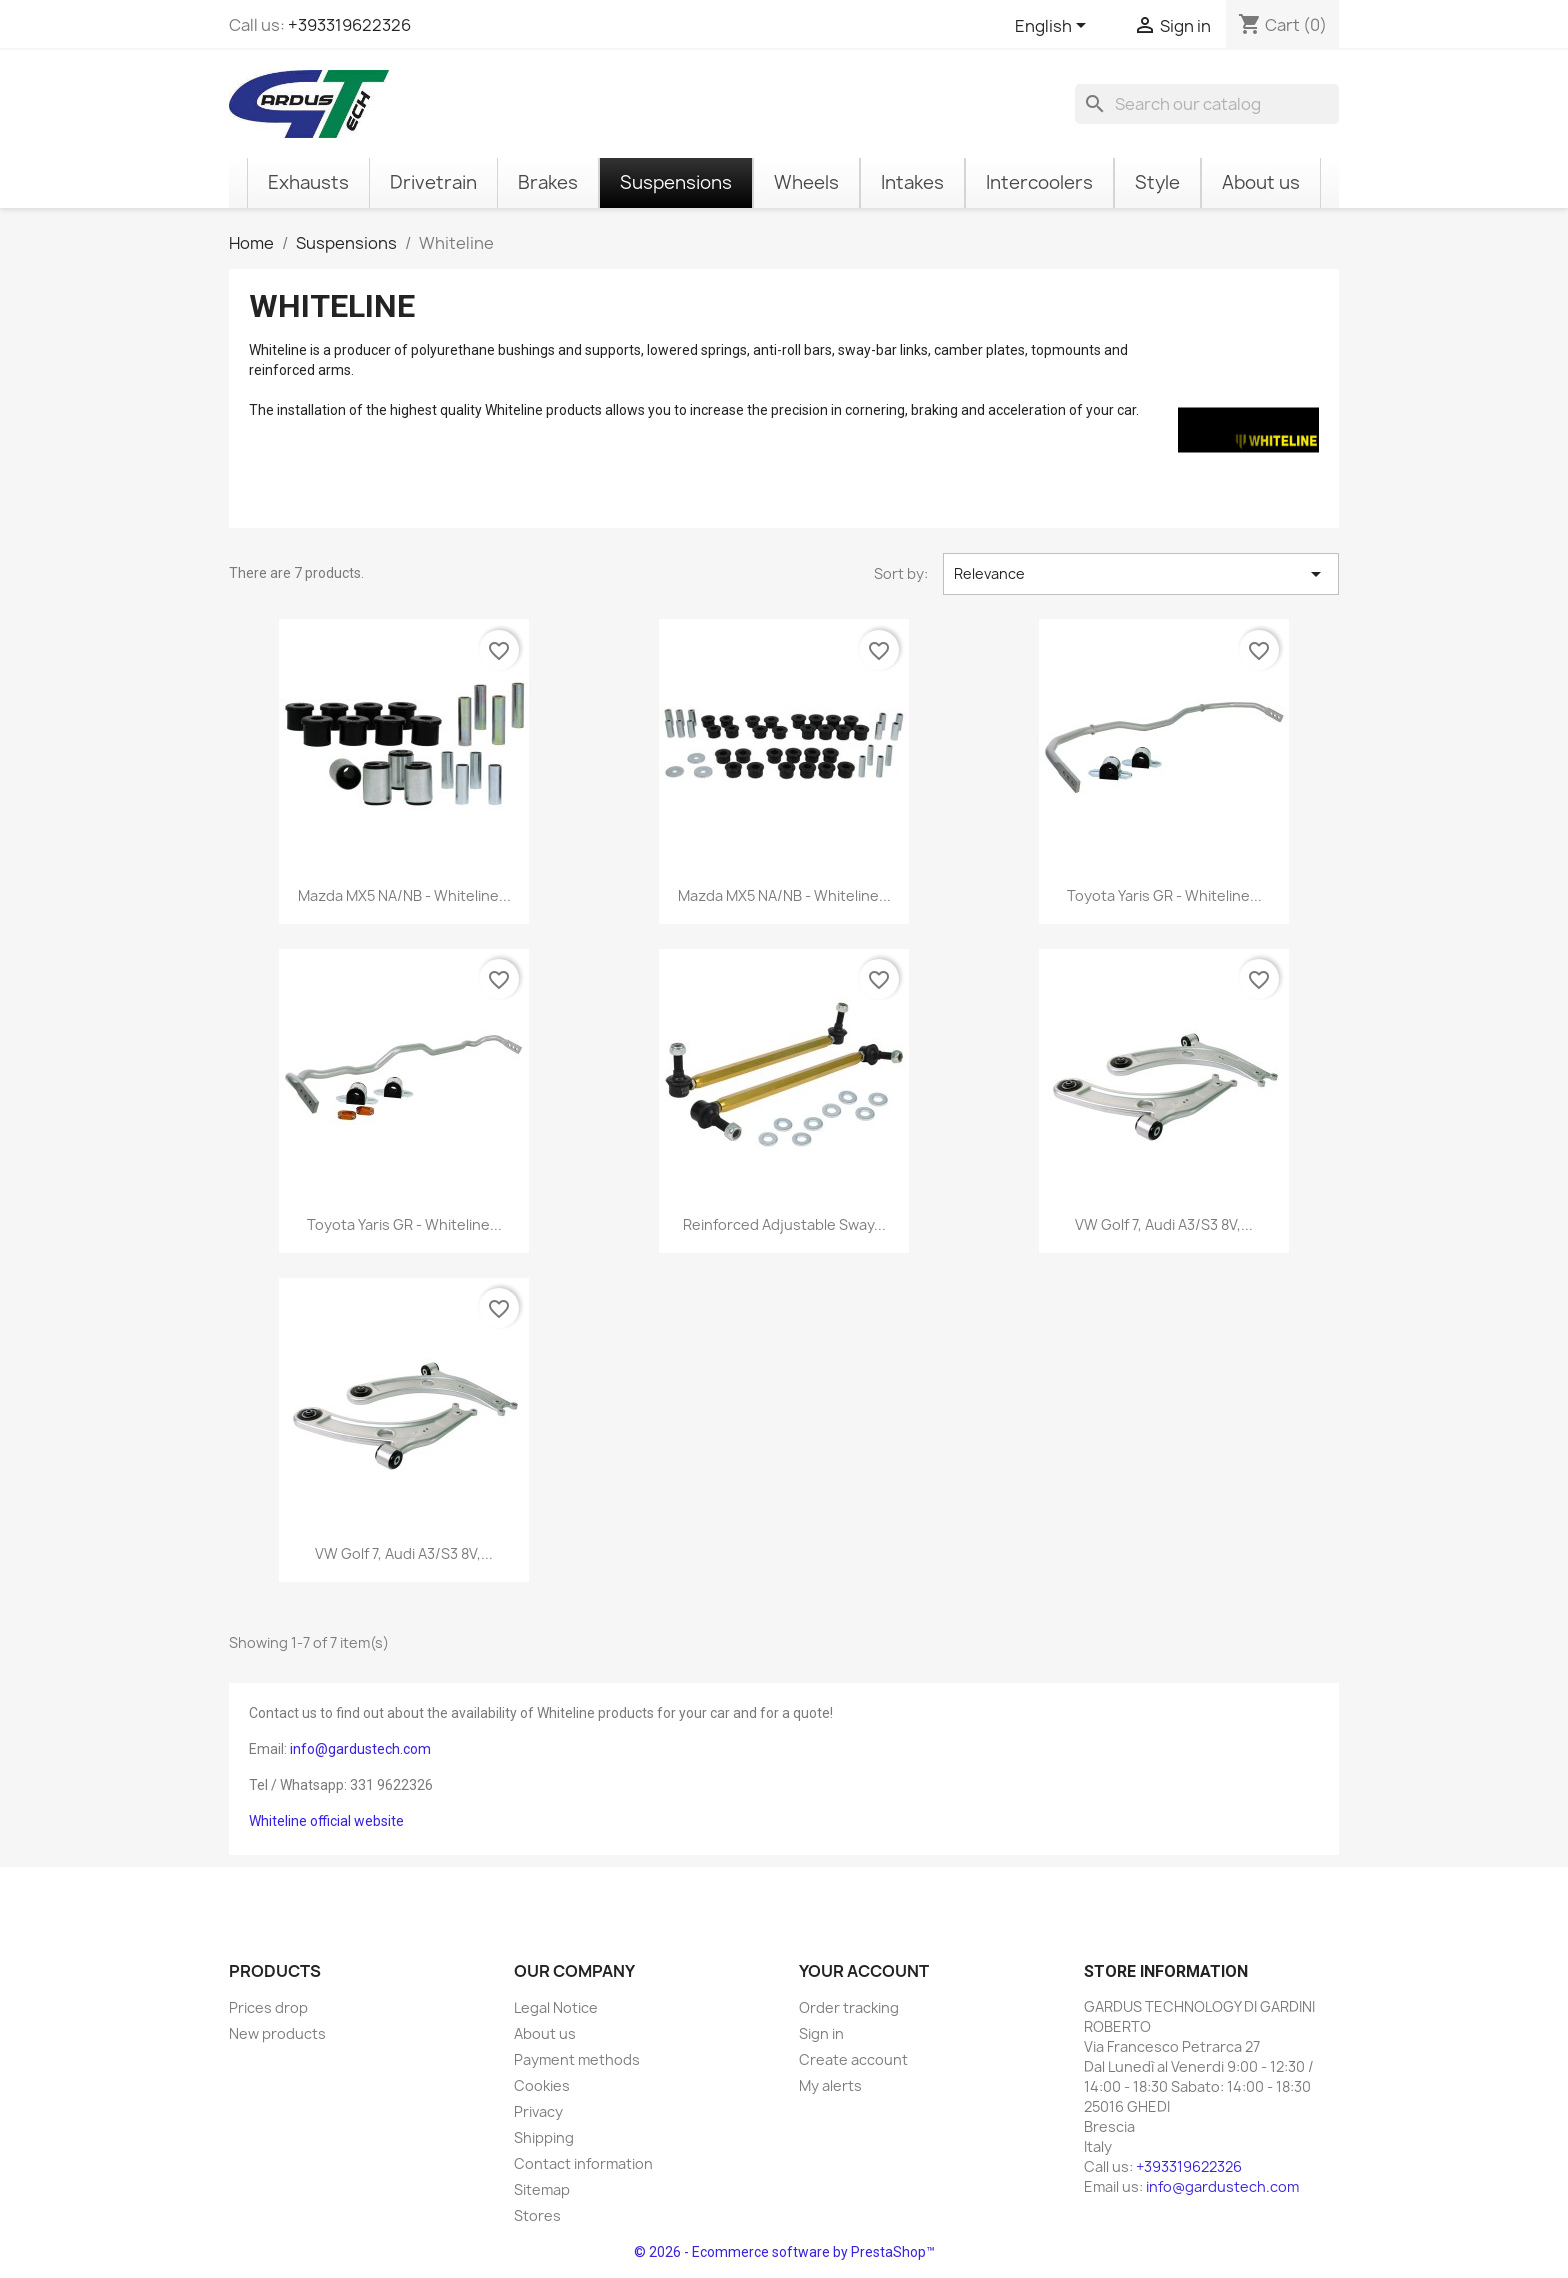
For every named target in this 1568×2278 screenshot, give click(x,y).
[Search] (1207, 104)
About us (545, 2033)
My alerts (830, 2085)
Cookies (542, 2085)
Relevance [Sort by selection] (1141, 574)
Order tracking (849, 2007)
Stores (537, 2215)
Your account (864, 1971)
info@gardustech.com (360, 1749)
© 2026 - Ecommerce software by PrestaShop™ (784, 2252)
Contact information (583, 2163)
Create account (853, 2059)
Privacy (538, 2111)
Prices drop (268, 2007)
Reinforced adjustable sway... (784, 1224)
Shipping (544, 2137)
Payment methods (577, 2059)
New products (277, 2033)
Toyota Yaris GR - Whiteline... (1164, 895)
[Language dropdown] (1054, 27)
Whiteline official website (326, 1821)
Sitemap (542, 2189)
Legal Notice (556, 2007)
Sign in (821, 2033)
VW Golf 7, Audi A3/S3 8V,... (1164, 1224)
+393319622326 (349, 25)
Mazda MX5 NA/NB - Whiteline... (404, 895)
